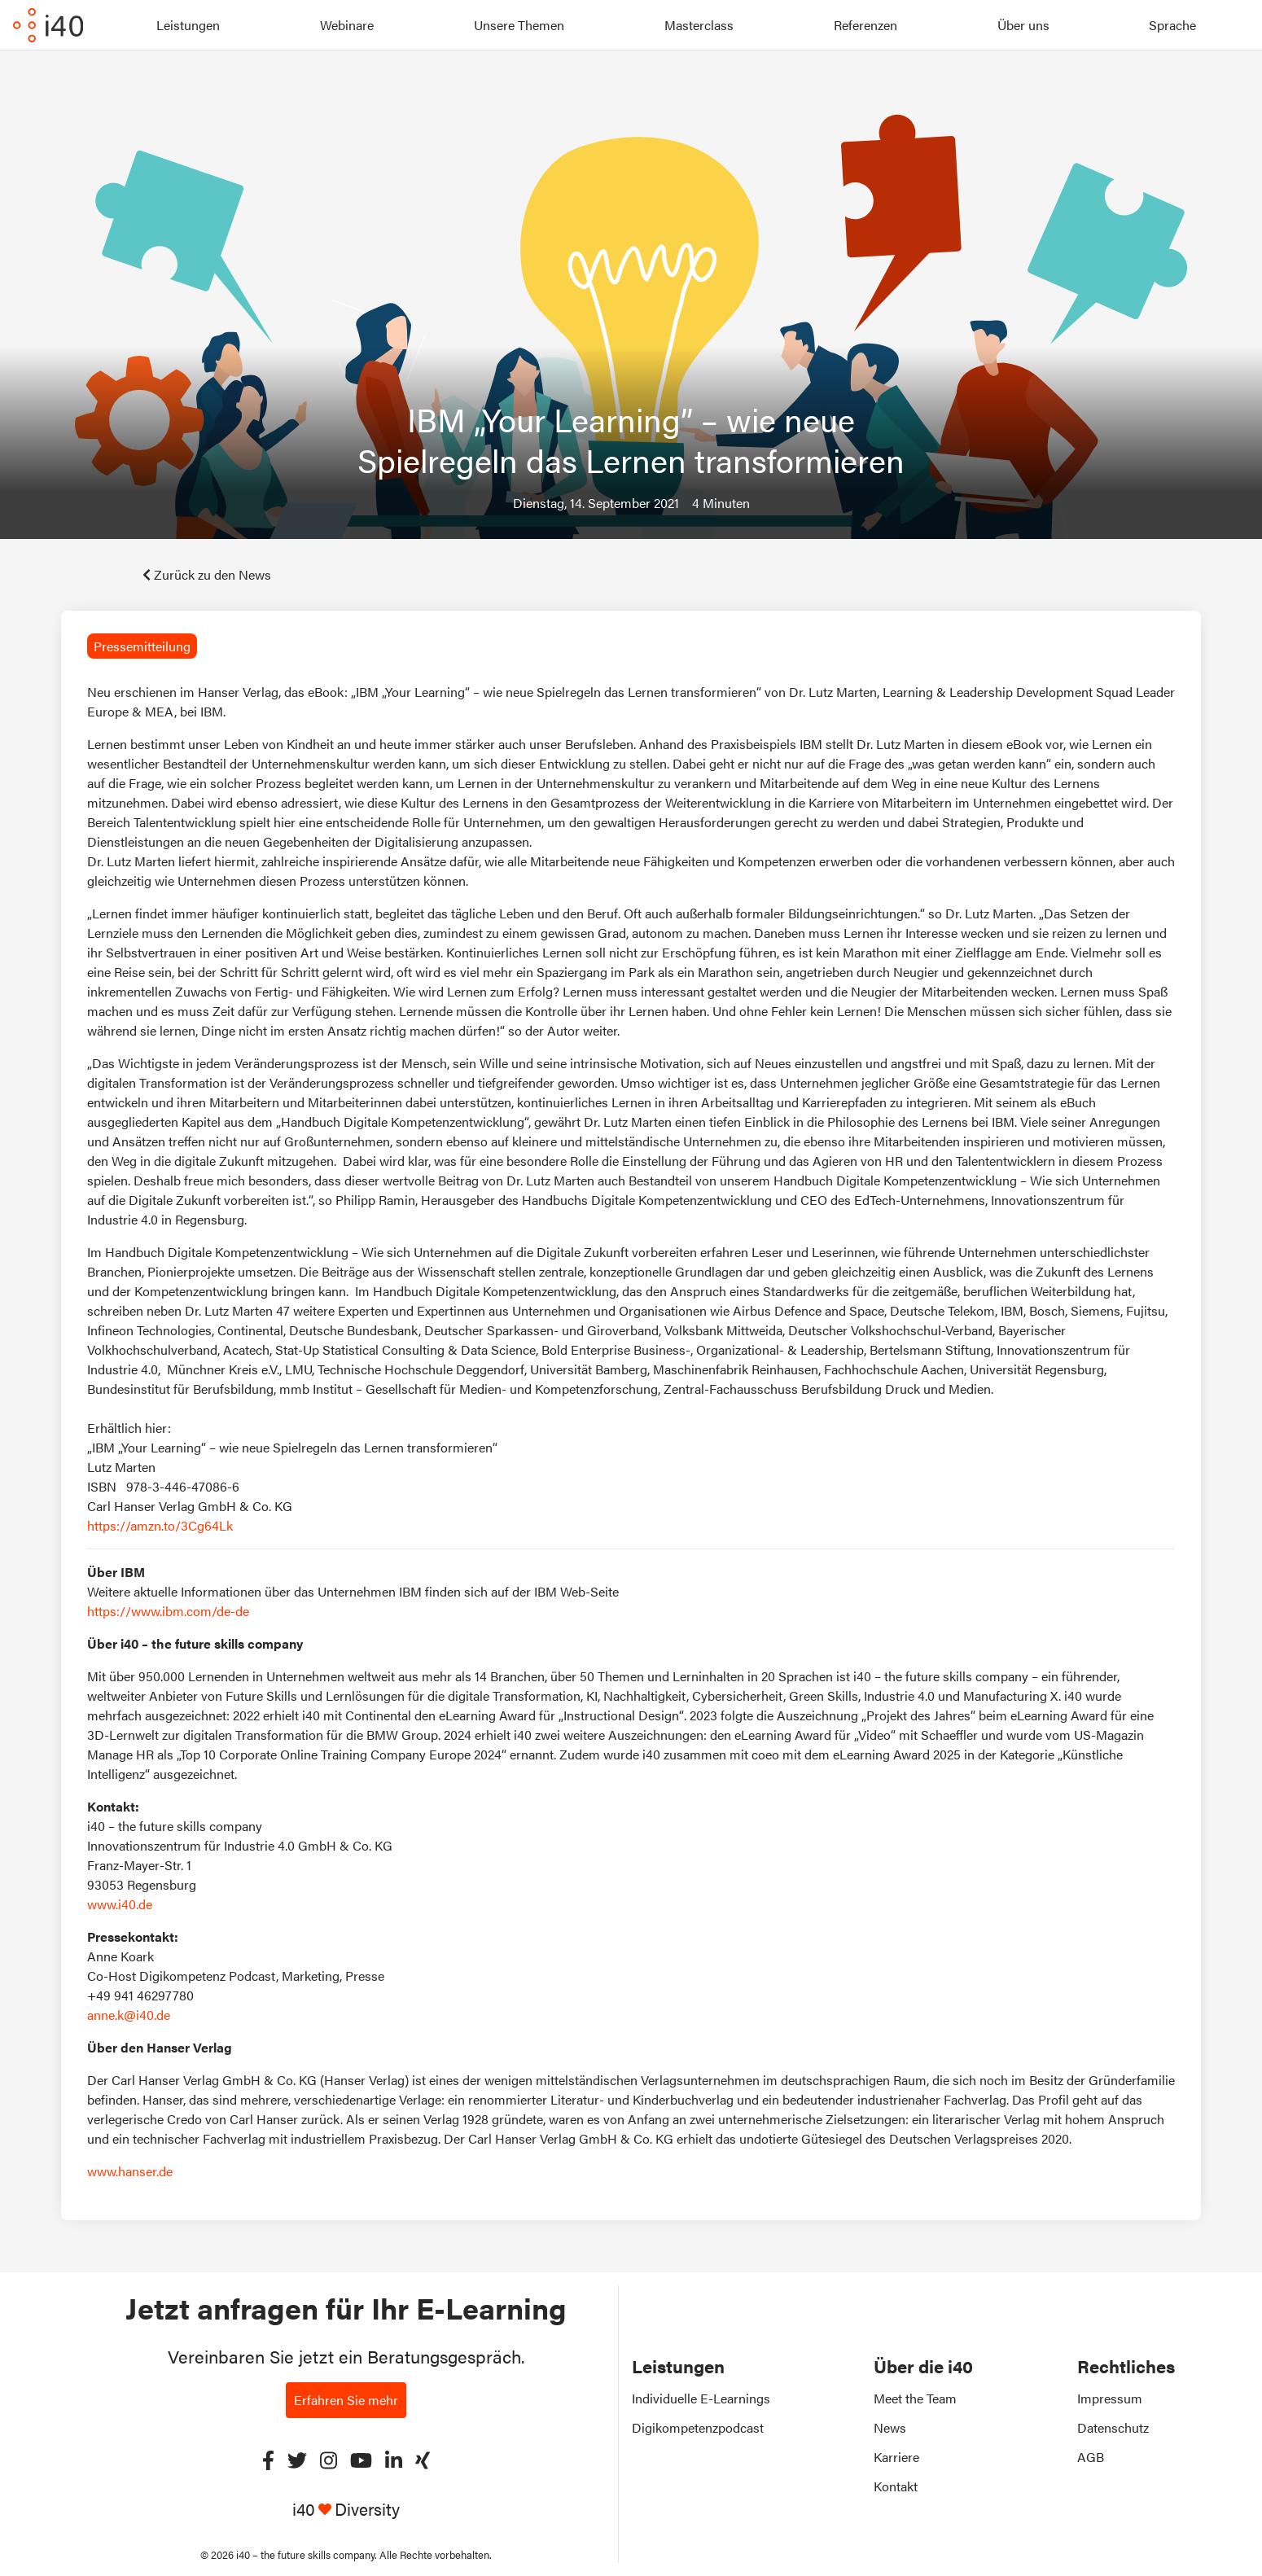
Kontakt (896, 2486)
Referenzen (865, 24)
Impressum (1109, 2398)
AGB (1090, 2456)
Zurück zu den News (206, 574)
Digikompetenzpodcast (698, 2427)
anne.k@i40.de (128, 2014)
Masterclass (699, 24)
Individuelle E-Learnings (701, 2398)
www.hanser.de (130, 2171)
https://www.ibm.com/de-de (168, 1610)
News (890, 2427)
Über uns (1023, 24)
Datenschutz (1113, 2427)
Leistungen (188, 24)
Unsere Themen (519, 24)
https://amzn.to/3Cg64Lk (160, 1525)
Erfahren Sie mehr (346, 2399)
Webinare (347, 24)
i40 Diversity (346, 2509)
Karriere (896, 2456)
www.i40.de (119, 1904)
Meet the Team (915, 2398)
